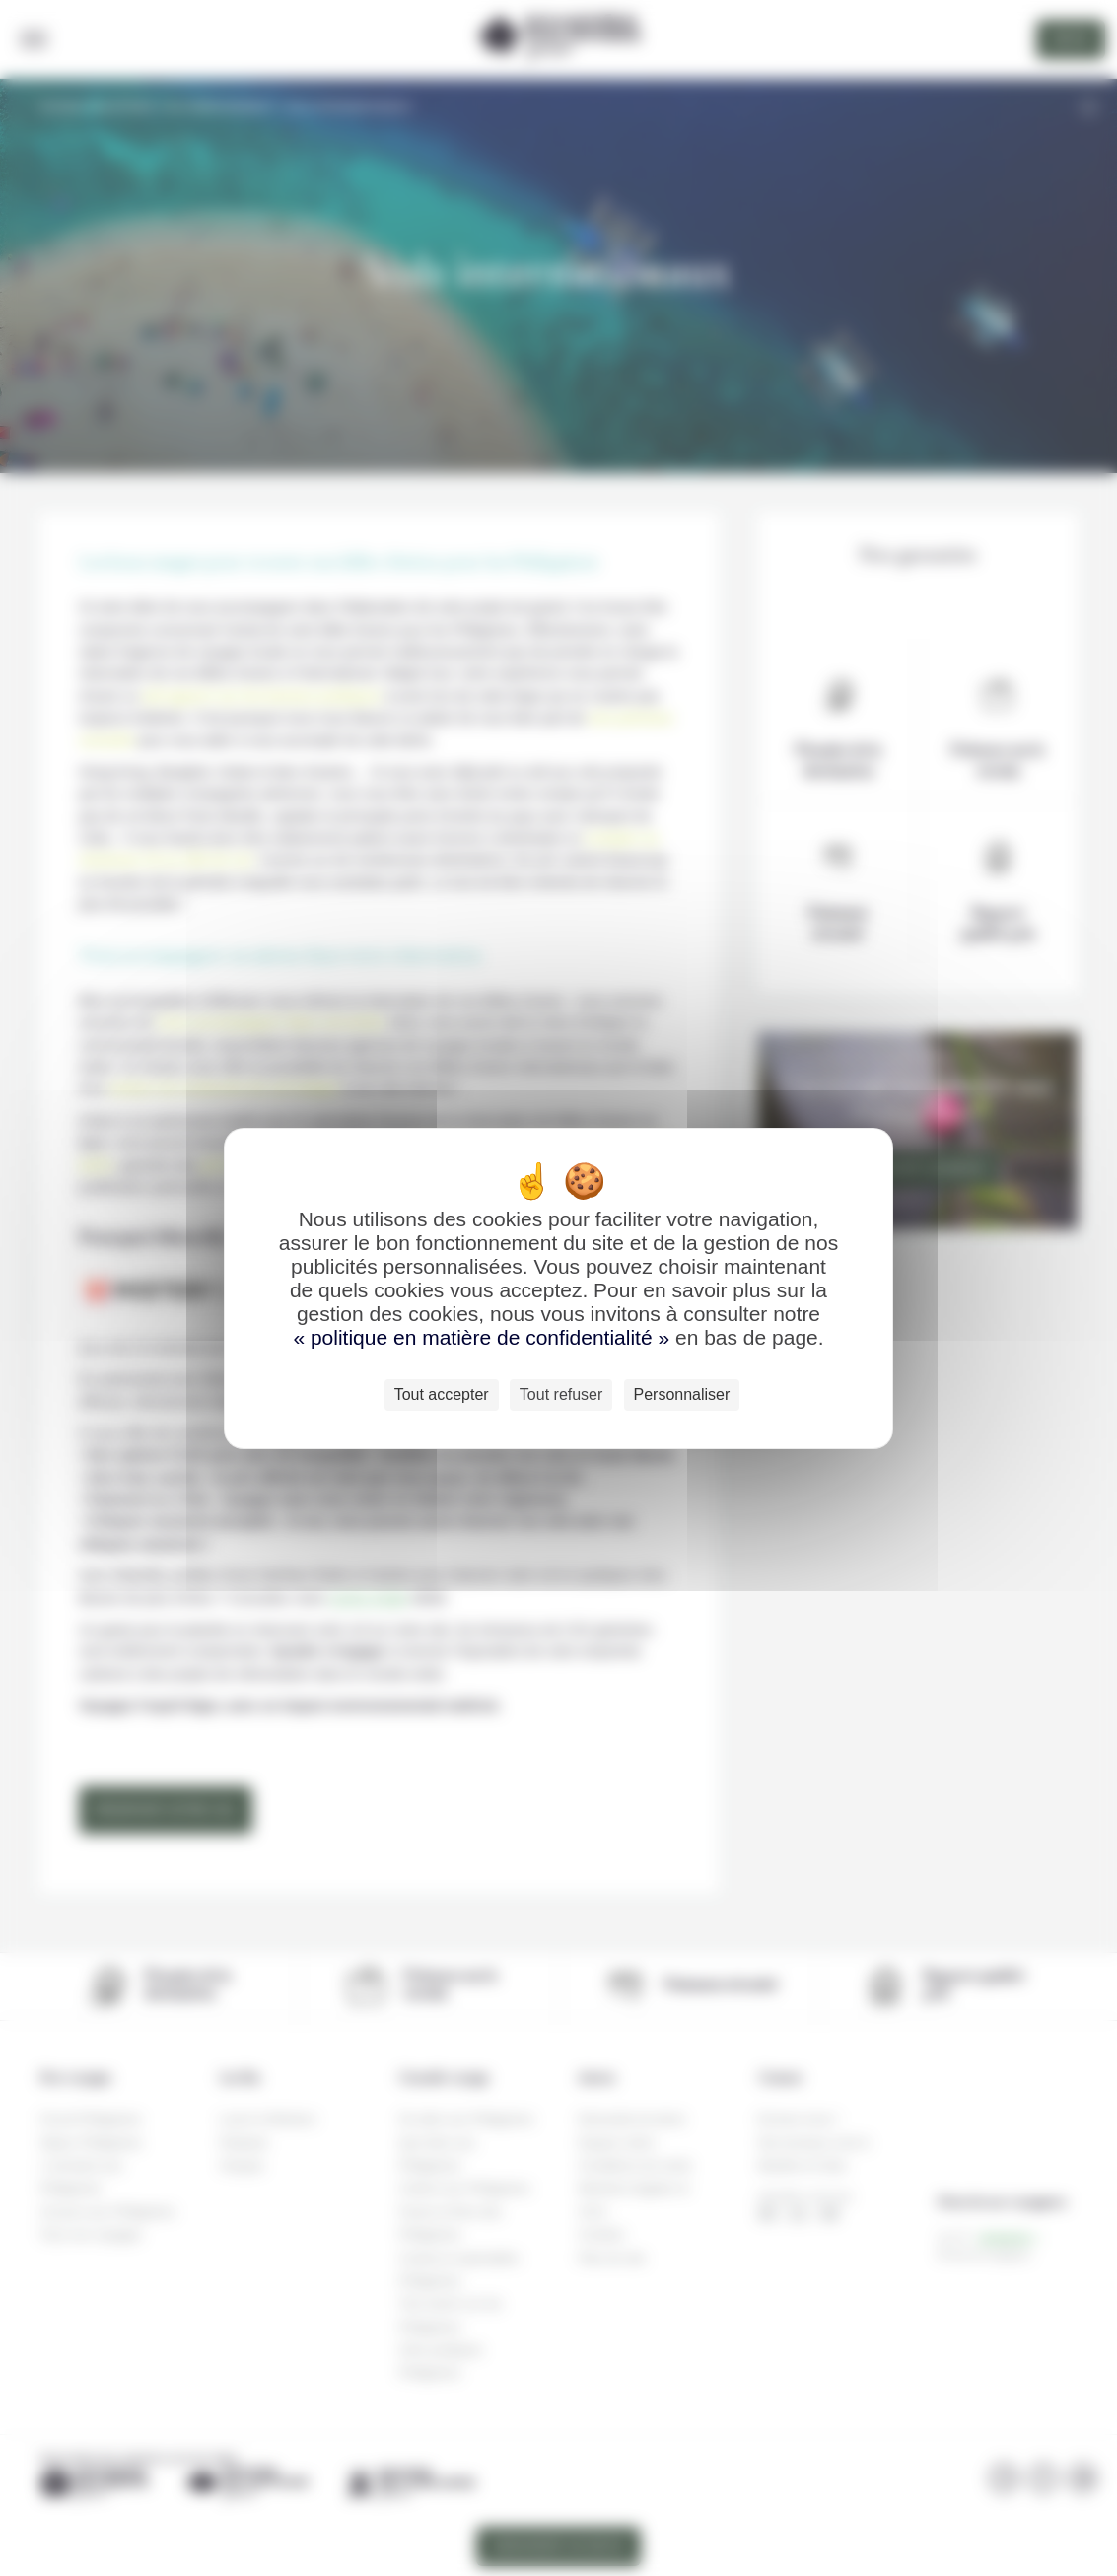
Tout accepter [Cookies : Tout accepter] (441, 1394)
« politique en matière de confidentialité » (484, 1337)
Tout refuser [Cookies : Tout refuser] (561, 1394)
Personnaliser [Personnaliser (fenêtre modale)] (682, 1394)
